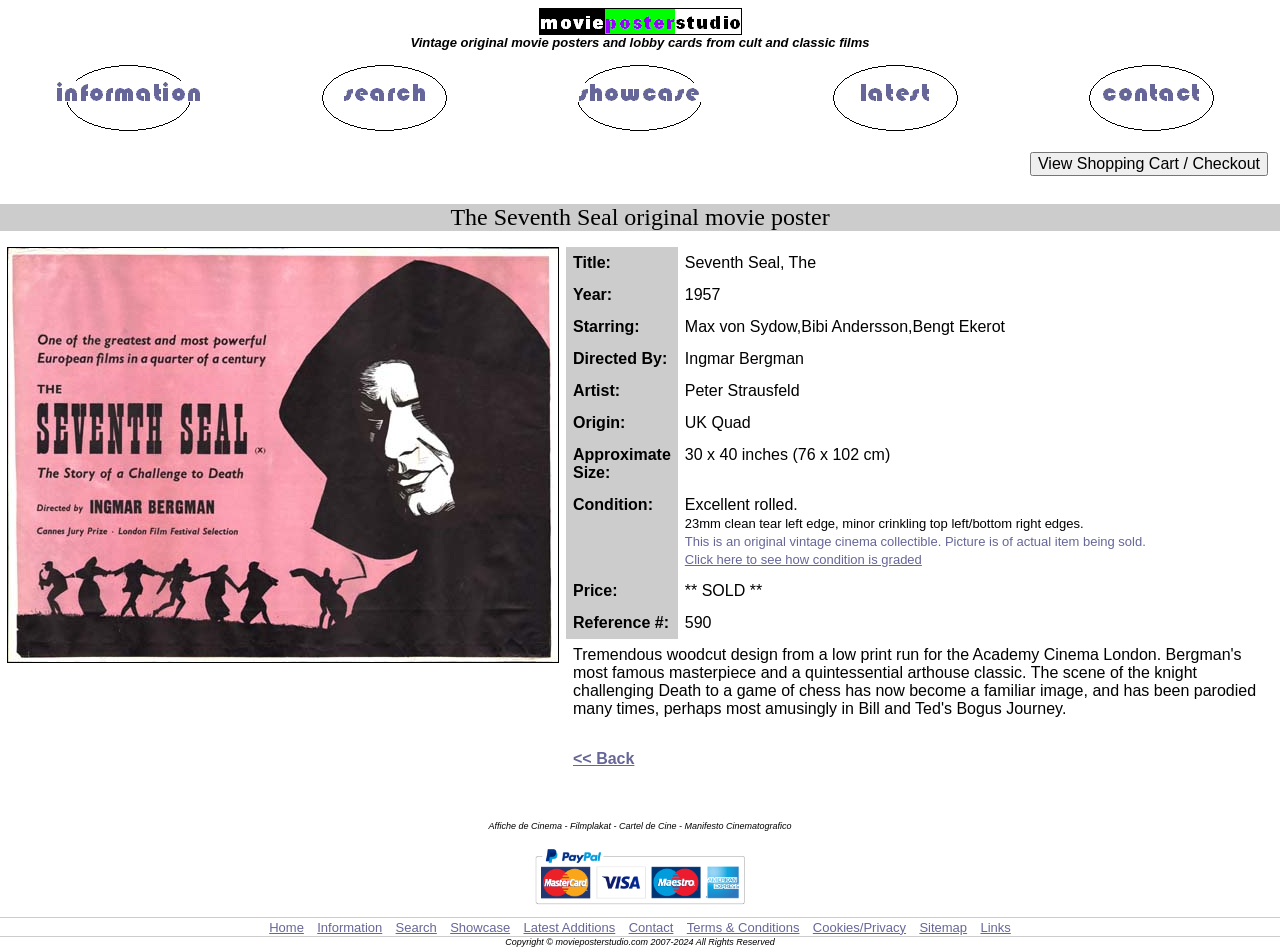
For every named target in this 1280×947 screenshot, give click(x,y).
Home (286, 927)
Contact (651, 927)
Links (995, 927)
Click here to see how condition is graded (803, 559)
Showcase (480, 927)
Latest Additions (569, 927)
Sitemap (943, 927)
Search (416, 927)
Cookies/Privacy (859, 927)
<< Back (603, 758)
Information (349, 927)
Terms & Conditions (743, 927)
